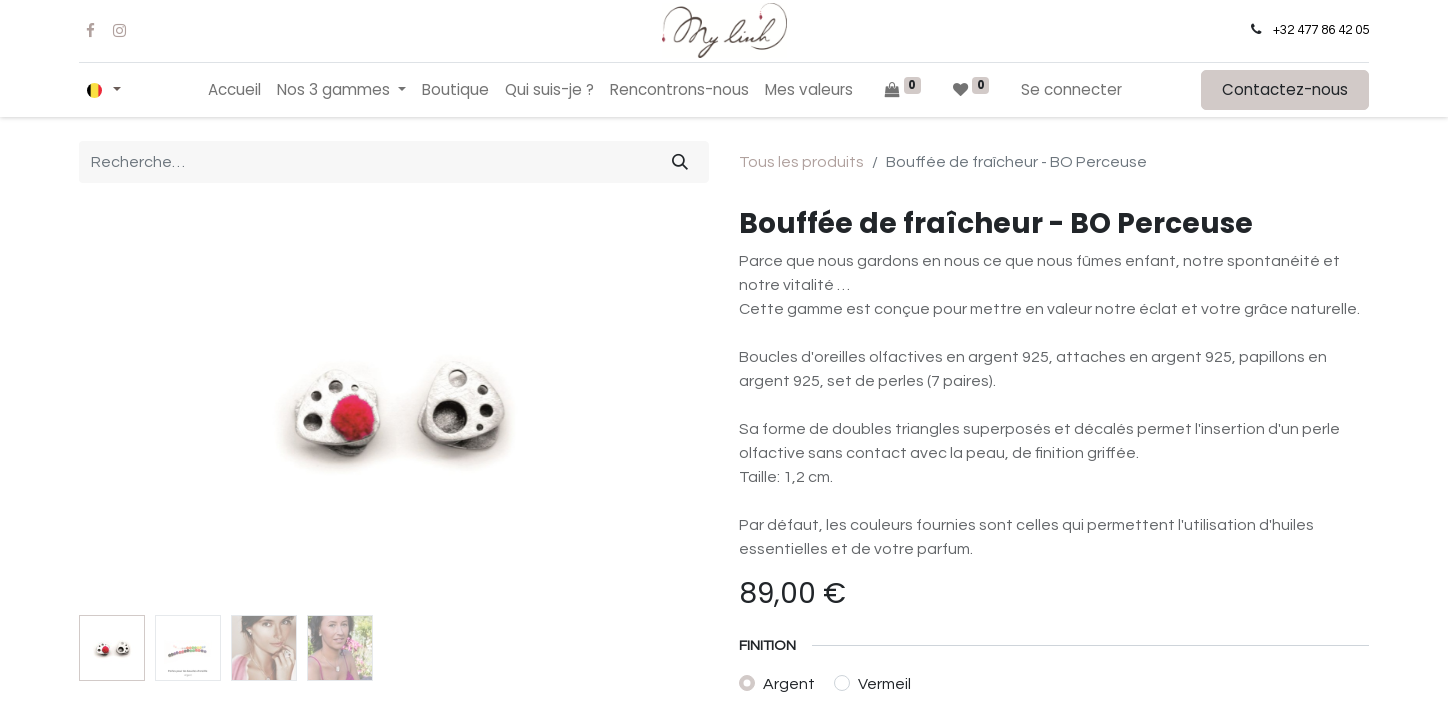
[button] (1048, 443)
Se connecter (1071, 89)
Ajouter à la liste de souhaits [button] (861, 497)
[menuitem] (234, 90)
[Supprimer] (764, 443)
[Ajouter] (867, 443)
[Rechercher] (680, 162)
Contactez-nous (1285, 89)
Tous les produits (801, 162)
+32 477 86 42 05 (1321, 30)
